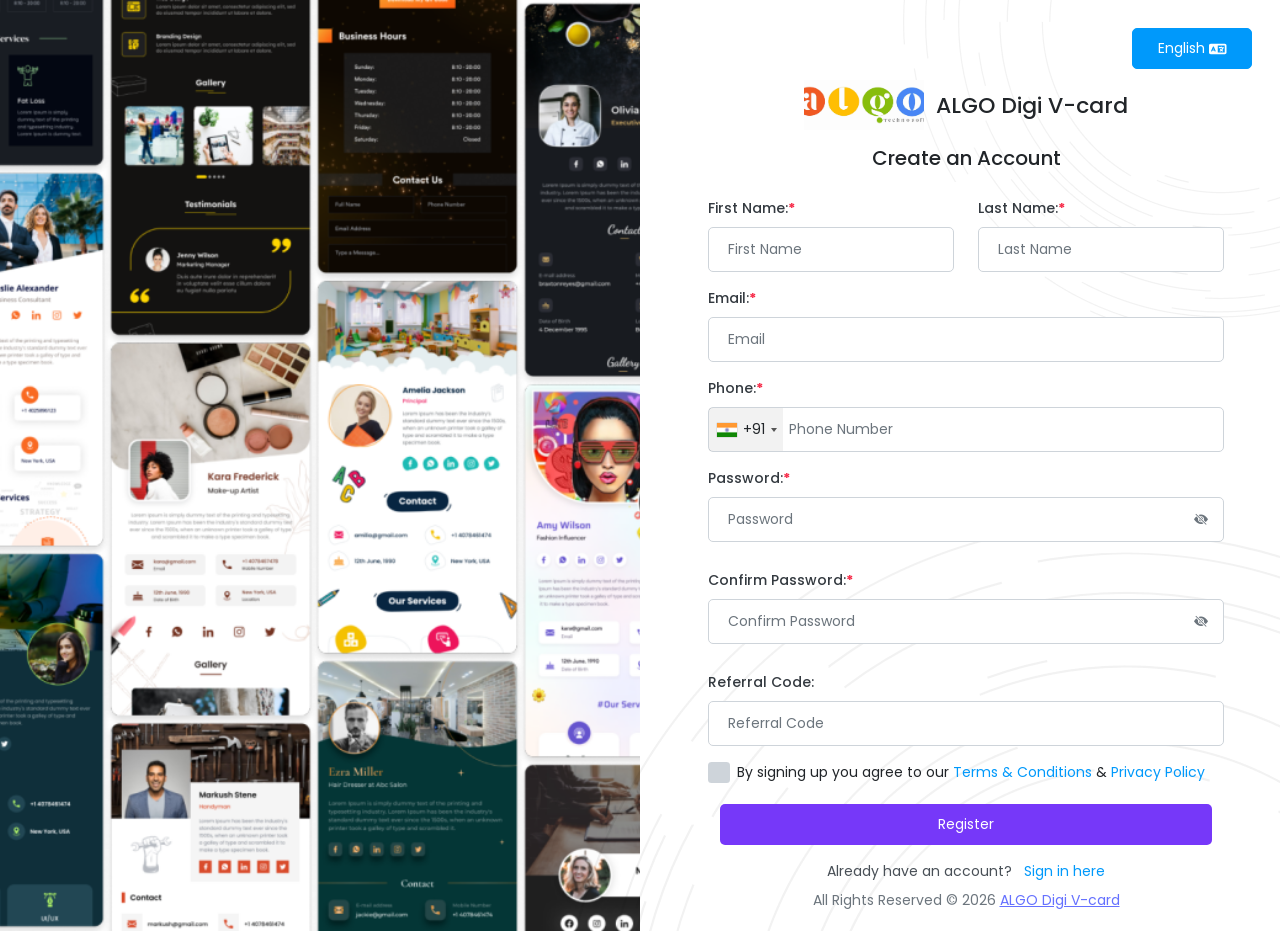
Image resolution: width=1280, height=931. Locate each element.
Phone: (735, 388)
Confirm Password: (780, 580)
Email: (732, 298)
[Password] (966, 519)
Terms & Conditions (1022, 772)
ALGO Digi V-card (1060, 900)
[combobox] (746, 429)
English (1192, 48)
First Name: (751, 208)
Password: (749, 478)
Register (966, 824)
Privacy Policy (1158, 772)
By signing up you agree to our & (971, 772)
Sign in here (1064, 871)
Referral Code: (761, 682)
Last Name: (1021, 208)
